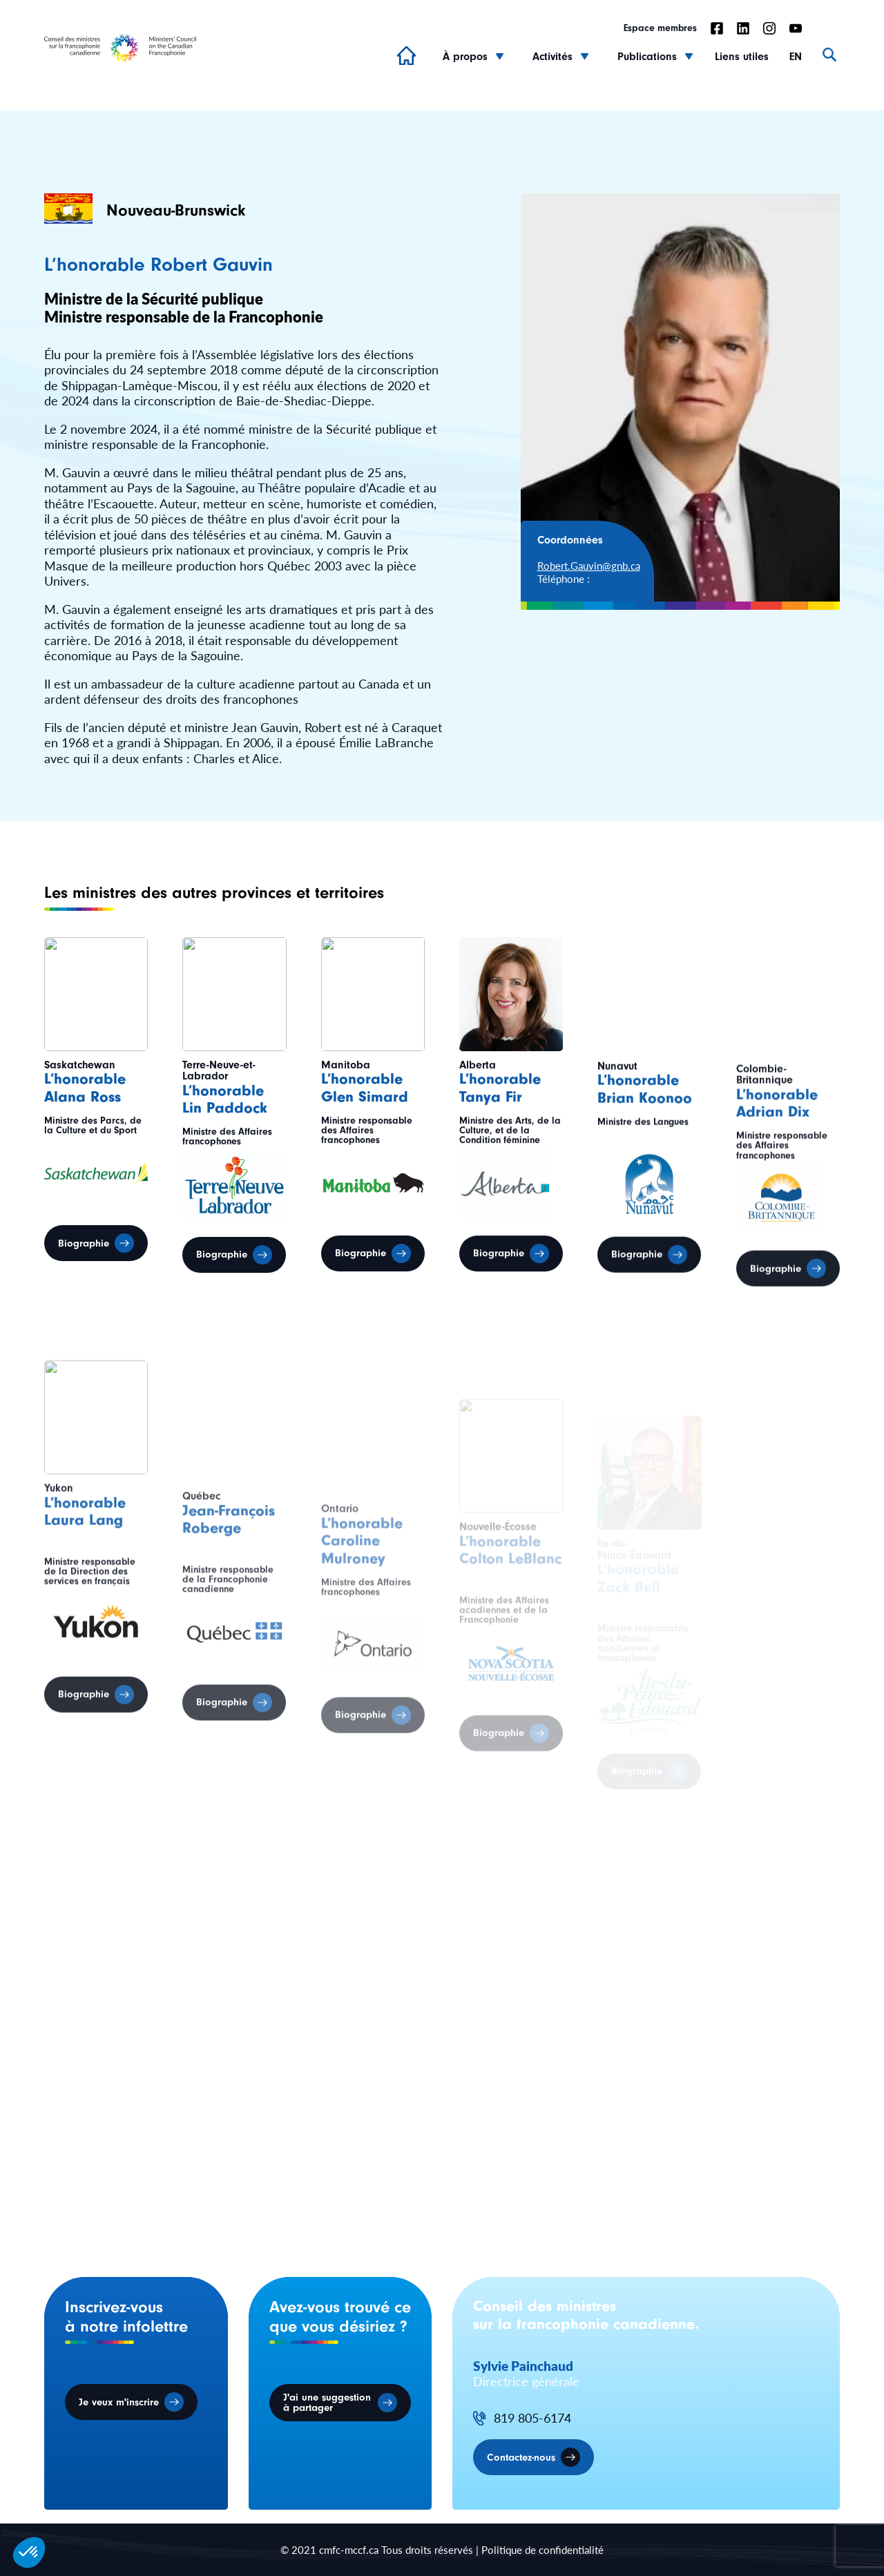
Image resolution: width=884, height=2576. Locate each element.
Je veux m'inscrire (119, 2402)
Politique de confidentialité (542, 2549)
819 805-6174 (532, 2418)
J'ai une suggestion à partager (327, 2403)
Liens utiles (742, 56)
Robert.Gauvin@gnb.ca (588, 565)
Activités (552, 56)
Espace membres (660, 28)
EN (795, 56)
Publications (647, 56)
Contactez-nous (521, 2457)
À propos (465, 56)
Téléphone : (563, 578)
